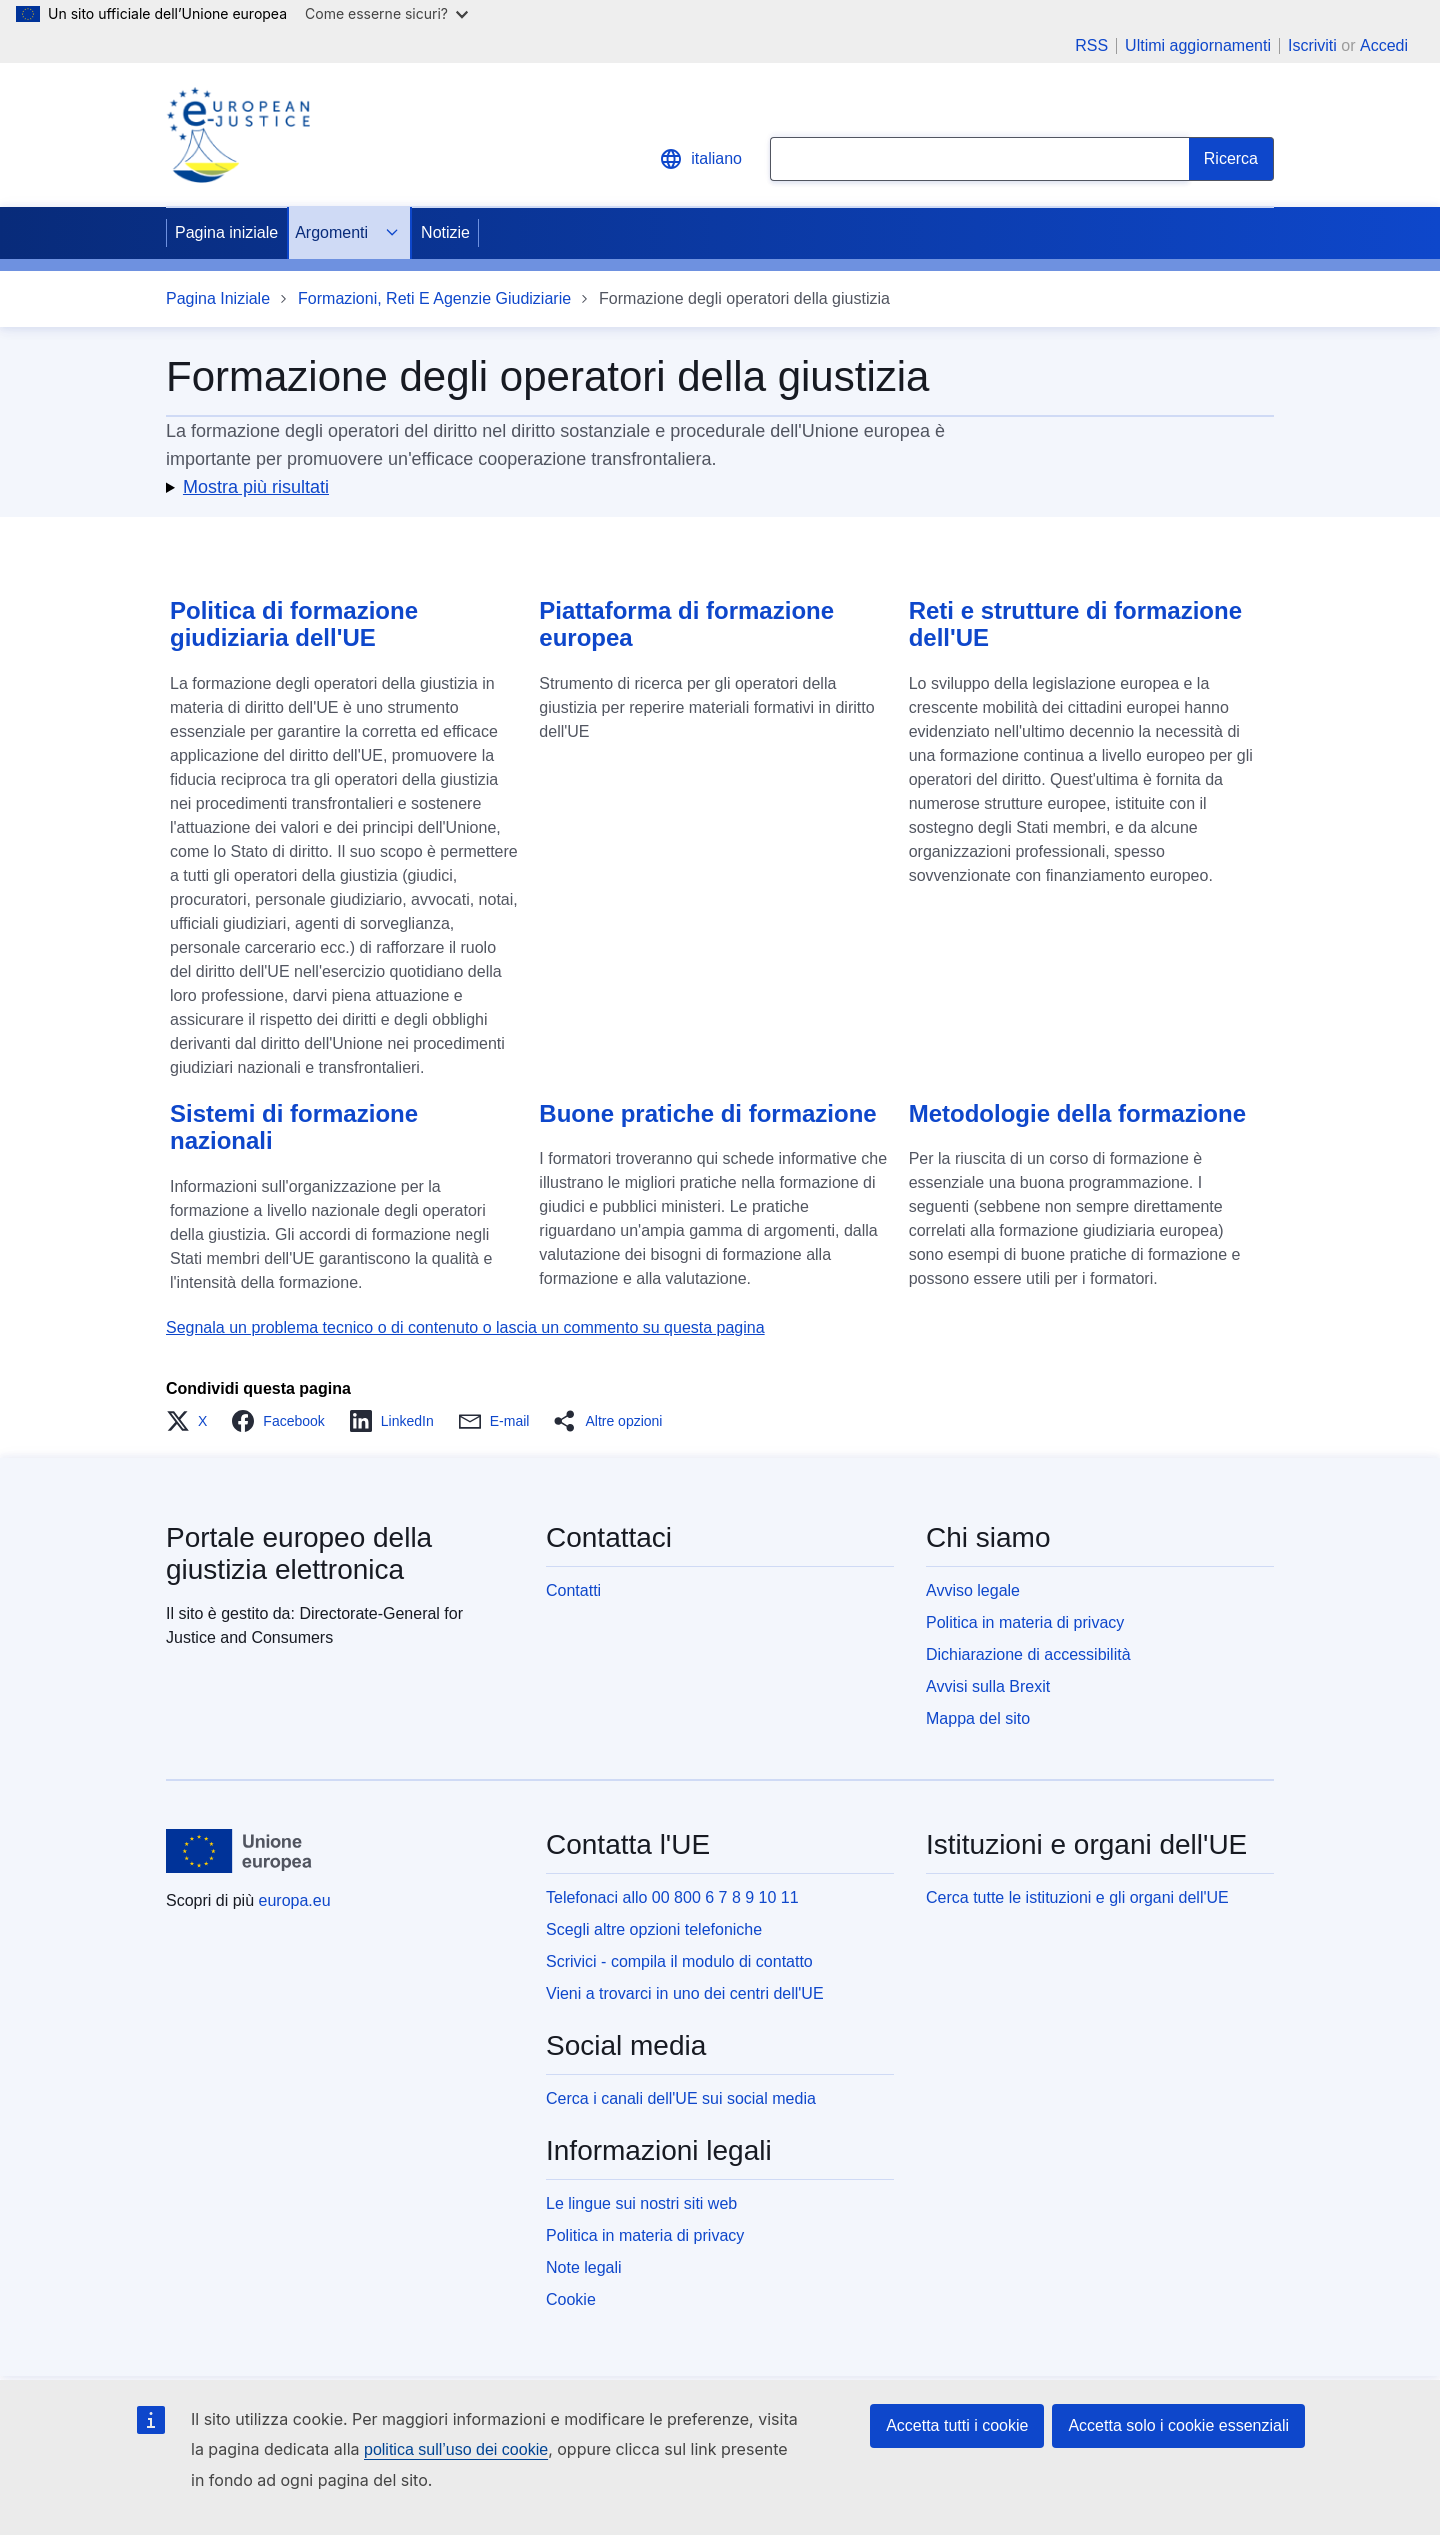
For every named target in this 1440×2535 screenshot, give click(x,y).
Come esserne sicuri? (386, 13)
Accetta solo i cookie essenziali (1178, 2425)
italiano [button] (700, 159)
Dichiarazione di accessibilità (1028, 1654)
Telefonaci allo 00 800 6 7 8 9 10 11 (672, 1897)
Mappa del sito (978, 1718)
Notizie (445, 232)
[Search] (1231, 159)
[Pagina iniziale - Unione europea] (239, 1851)
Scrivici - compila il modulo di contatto (679, 1961)
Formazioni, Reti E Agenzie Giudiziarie (434, 298)
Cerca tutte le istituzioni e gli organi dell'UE (1077, 1897)
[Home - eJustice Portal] (238, 135)
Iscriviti (1312, 45)
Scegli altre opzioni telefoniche (654, 1929)
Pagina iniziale (226, 232)
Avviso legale (973, 1590)
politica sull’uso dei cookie (456, 2449)
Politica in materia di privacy (1025, 1622)
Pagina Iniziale (218, 298)
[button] (720, 487)
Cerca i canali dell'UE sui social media (681, 2098)
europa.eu (295, 1900)
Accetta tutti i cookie (957, 2425)
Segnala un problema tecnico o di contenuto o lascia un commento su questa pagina (465, 1327)
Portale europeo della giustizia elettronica (299, 1553)
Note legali (584, 2267)
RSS (1091, 46)
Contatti (573, 1590)
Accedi (1384, 45)
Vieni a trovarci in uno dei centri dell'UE (685, 1993)
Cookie (571, 2299)
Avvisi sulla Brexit (988, 1686)
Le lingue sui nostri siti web (641, 2203)
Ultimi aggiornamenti (1198, 46)
